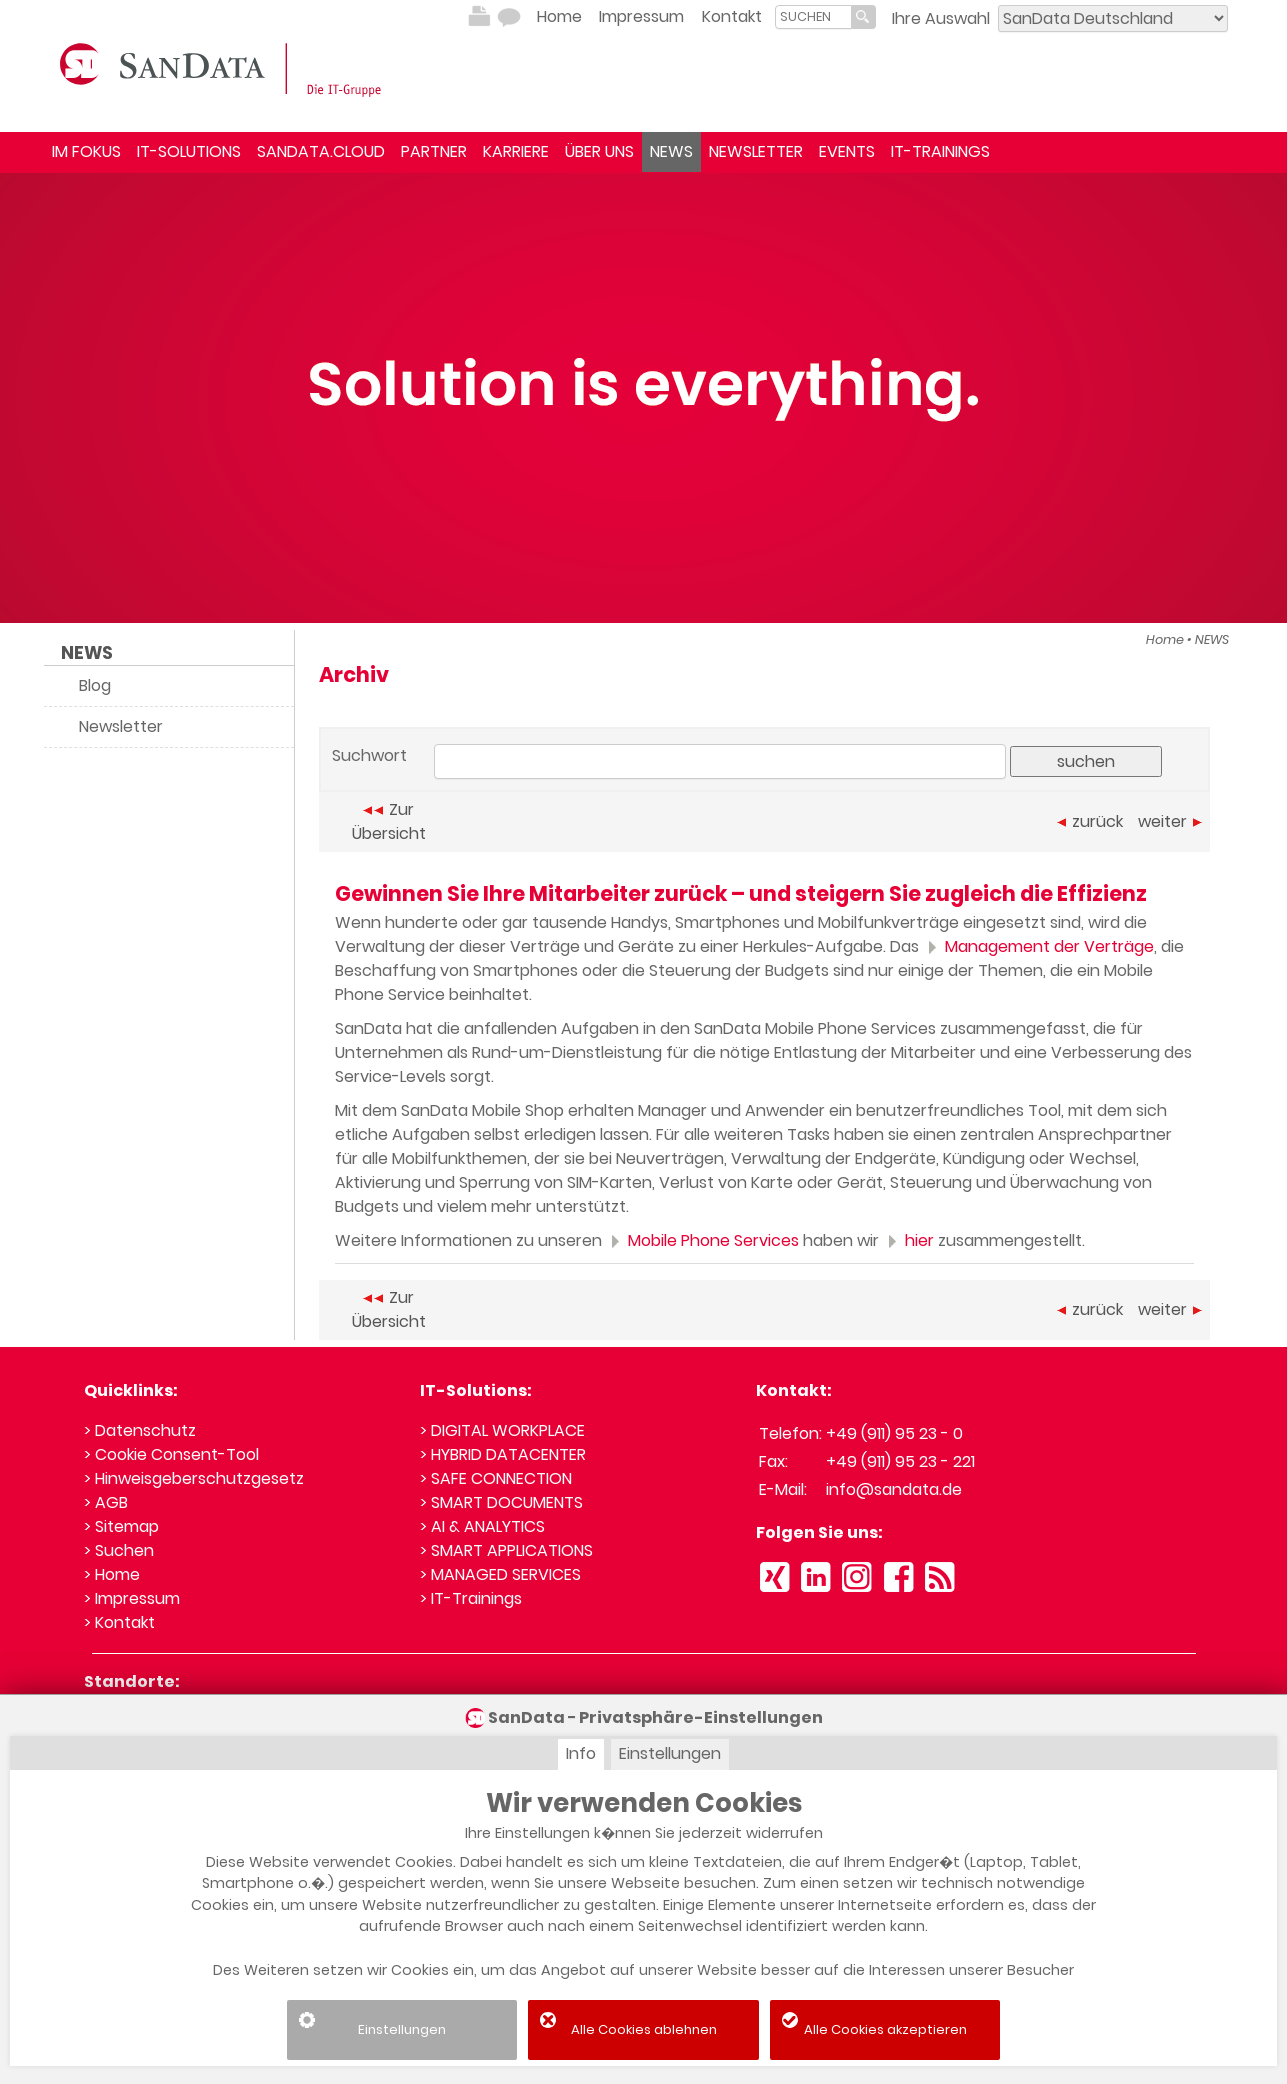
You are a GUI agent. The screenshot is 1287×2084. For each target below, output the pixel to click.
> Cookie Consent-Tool (171, 1454)
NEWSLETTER (756, 151)
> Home (112, 1574)
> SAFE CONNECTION (496, 1478)
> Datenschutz (140, 1430)
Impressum (641, 16)
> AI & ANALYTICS (482, 1526)
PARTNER (434, 151)
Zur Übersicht (389, 821)
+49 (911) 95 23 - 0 (894, 1433)
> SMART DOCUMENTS (501, 1502)
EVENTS (847, 151)
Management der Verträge (1038, 946)
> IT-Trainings (471, 1598)
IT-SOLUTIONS (189, 151)
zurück (1090, 821)
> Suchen (119, 1550)
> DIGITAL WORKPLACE (502, 1430)
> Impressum (132, 1598)
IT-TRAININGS (940, 151)
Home (559, 16)
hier (908, 1240)
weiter (1170, 821)
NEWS (671, 151)
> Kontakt (119, 1622)
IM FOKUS (86, 151)
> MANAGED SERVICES (500, 1574)
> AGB (106, 1502)
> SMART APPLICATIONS (506, 1550)
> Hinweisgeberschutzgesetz (194, 1478)
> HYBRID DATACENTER (503, 1454)
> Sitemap (121, 1526)
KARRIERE (516, 151)
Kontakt (732, 16)
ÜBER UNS (599, 151)
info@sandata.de (894, 1489)
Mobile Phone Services (702, 1240)
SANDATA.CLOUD (321, 151)
